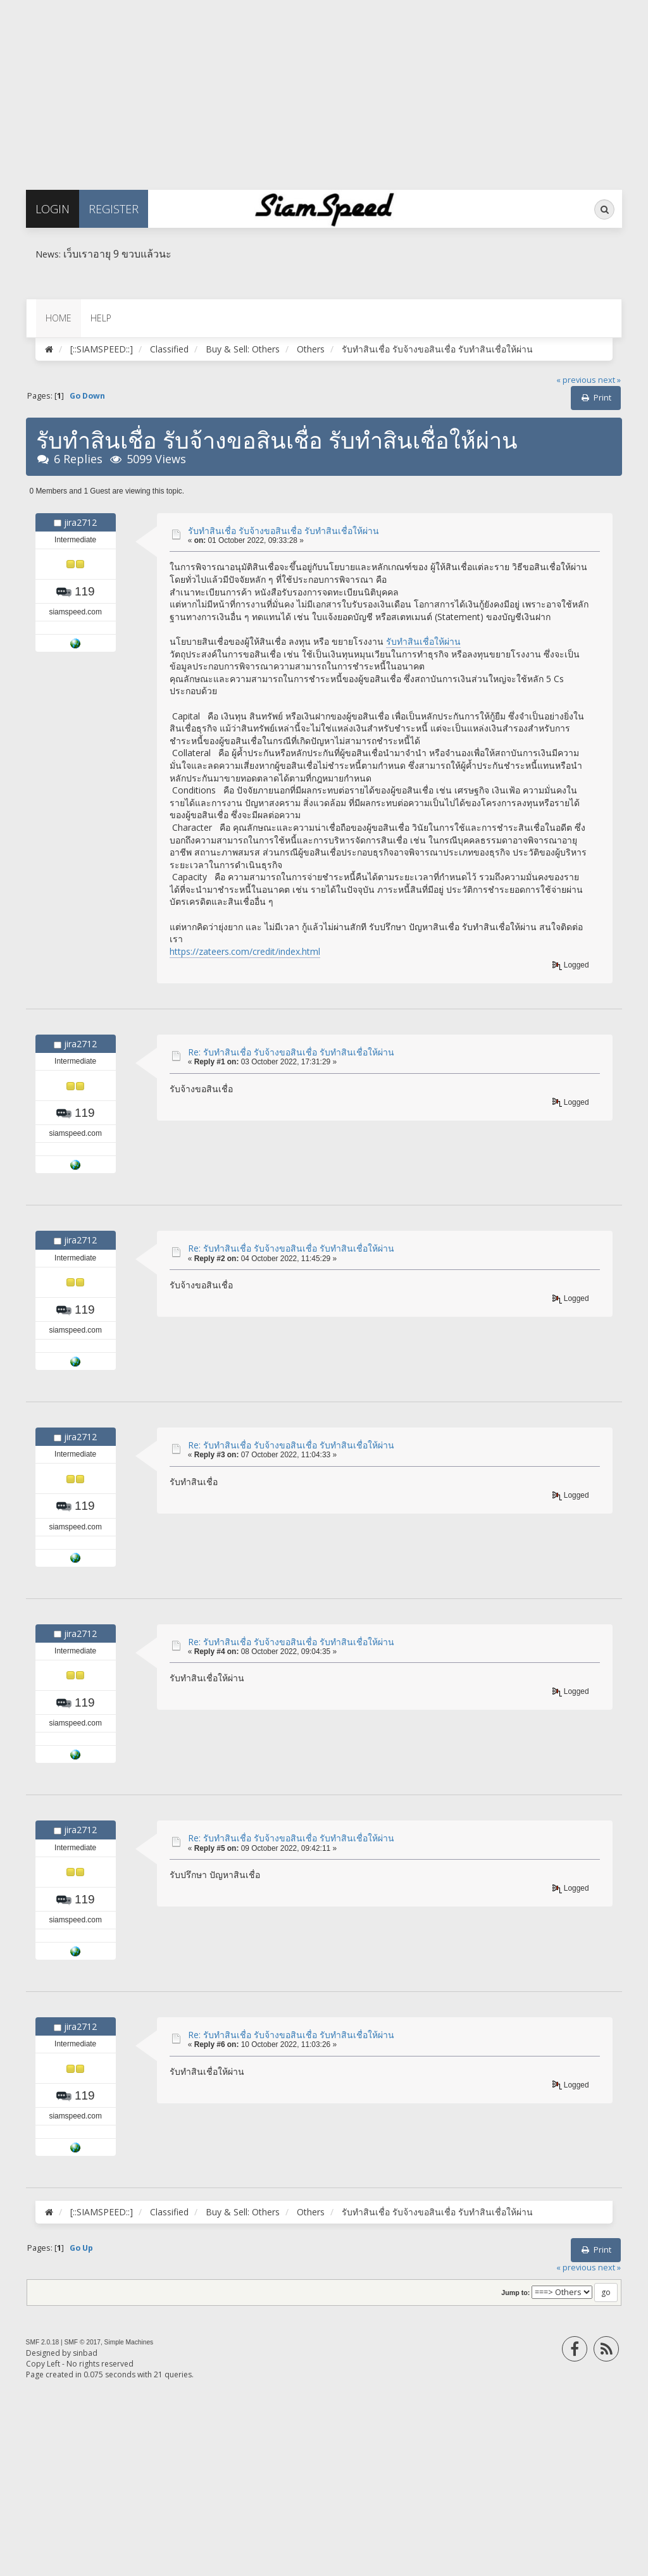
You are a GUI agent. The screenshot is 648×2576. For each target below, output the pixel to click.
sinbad (85, 2353)
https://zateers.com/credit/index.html (245, 951)
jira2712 (80, 522)
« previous (576, 380)
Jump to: (515, 2292)
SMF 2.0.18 (42, 2342)
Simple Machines (129, 2342)
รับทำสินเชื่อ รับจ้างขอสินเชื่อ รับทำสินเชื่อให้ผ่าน (283, 531)
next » (609, 380)
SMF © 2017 (83, 2342)
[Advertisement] (324, 88)
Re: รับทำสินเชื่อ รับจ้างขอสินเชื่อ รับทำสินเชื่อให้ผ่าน (291, 1052)
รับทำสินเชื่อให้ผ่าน (423, 641)
